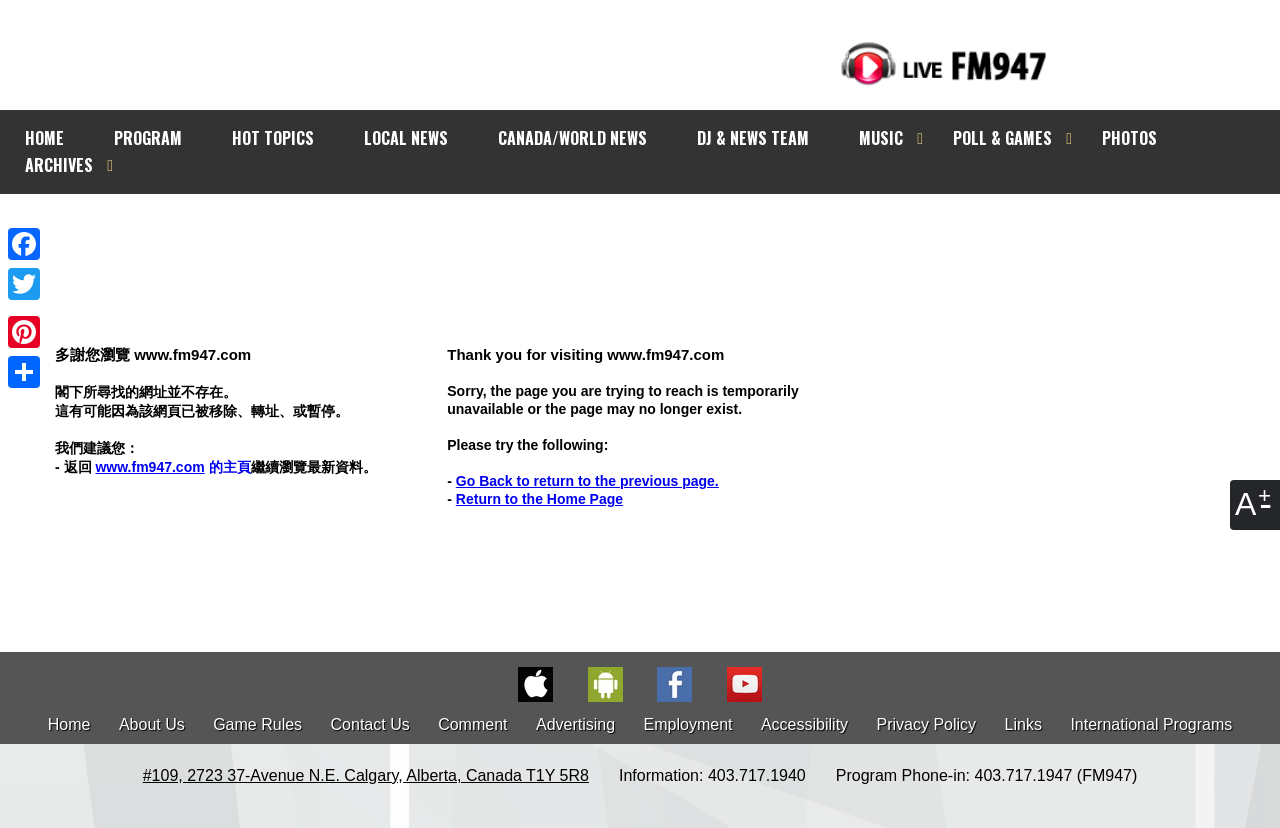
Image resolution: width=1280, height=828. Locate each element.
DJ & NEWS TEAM (753, 138)
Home (69, 724)
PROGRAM (148, 138)
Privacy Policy (927, 724)
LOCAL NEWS (406, 138)
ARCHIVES (59, 165)
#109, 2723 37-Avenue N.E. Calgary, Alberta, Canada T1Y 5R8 (366, 775)
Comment (472, 724)
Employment (688, 724)
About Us (152, 724)
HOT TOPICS (273, 138)
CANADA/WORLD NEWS (572, 138)
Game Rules (257, 724)
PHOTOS (1129, 138)
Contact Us (370, 724)
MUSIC (881, 138)
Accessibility (804, 724)
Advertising (575, 724)
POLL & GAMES (1002, 138)
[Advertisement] (658, 232)
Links (1023, 724)
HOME (44, 138)
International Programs (1151, 724)
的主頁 (172, 467)
